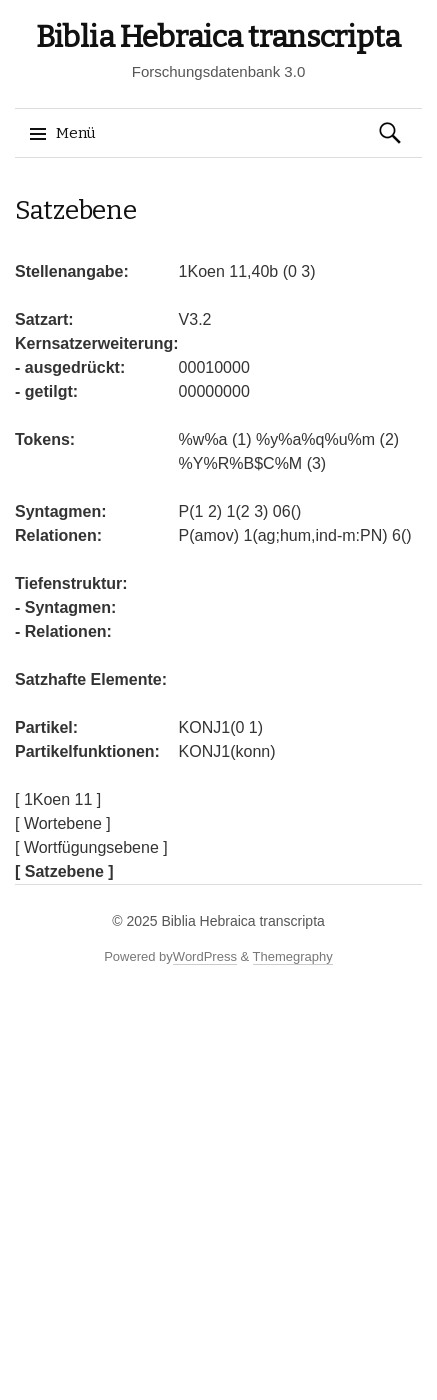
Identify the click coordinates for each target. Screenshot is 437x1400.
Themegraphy (293, 956)
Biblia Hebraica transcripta (218, 37)
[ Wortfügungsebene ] (91, 847)
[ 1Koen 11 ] (58, 799)
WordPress (205, 956)
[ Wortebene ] (63, 823)
